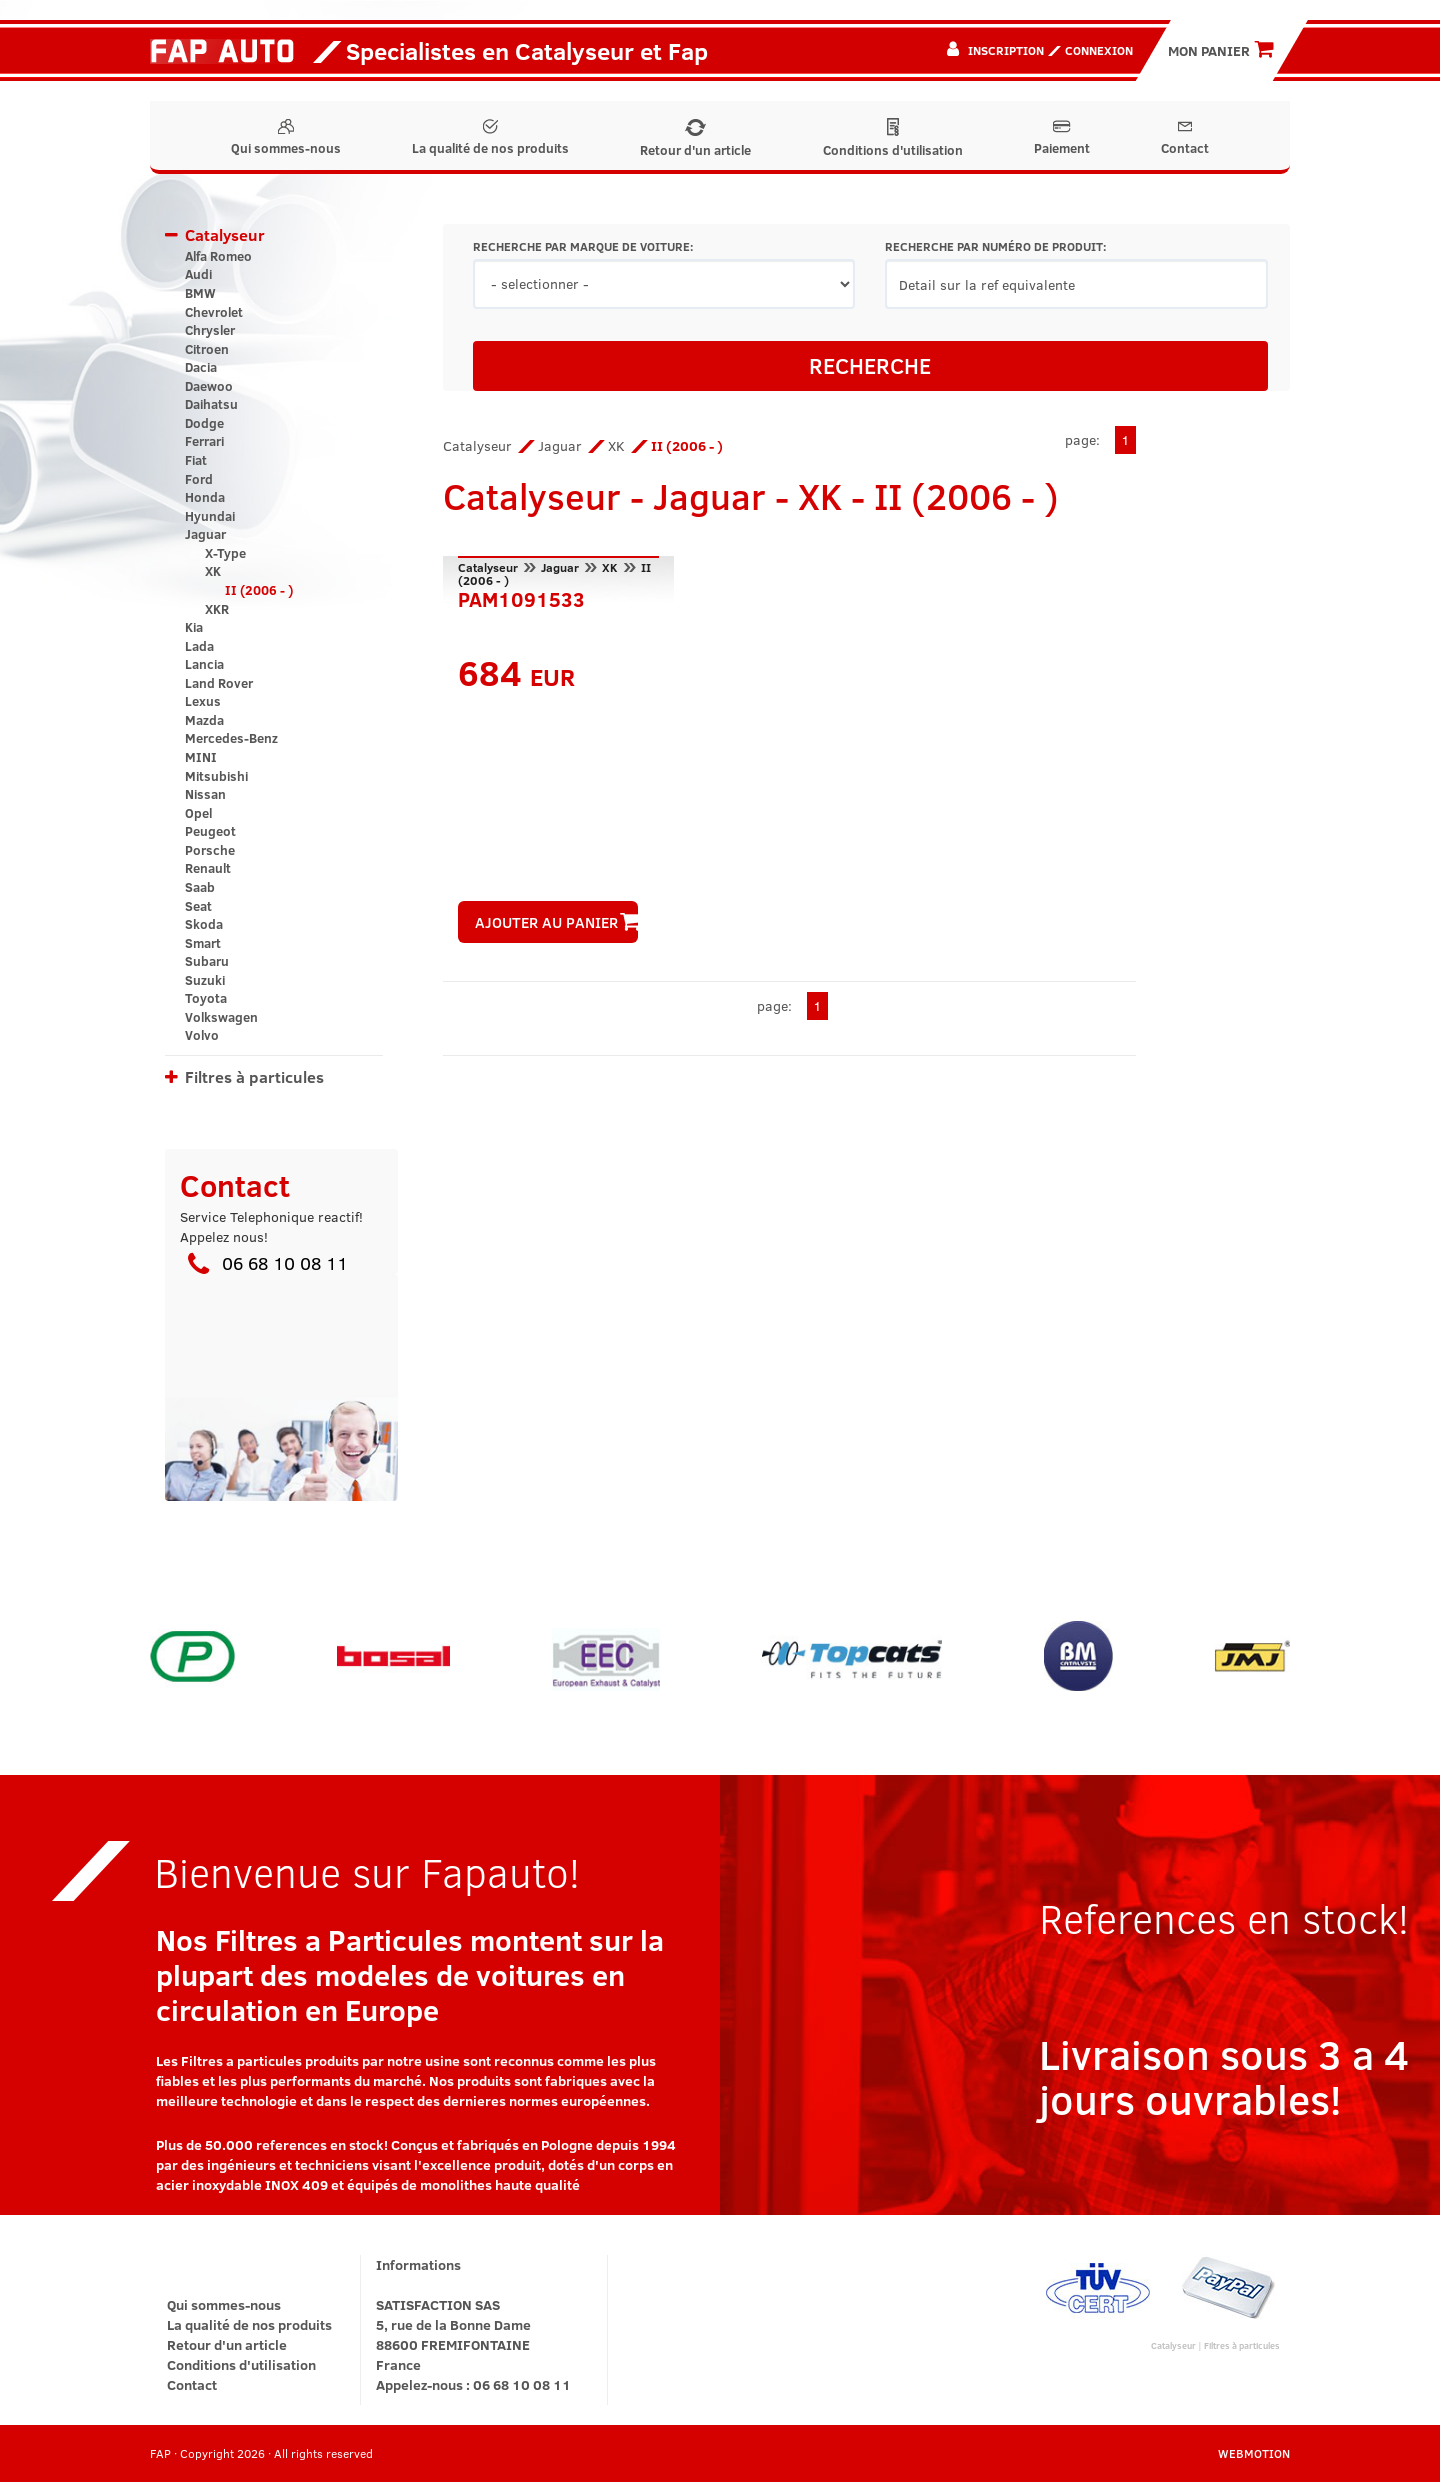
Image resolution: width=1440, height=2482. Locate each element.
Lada (199, 646)
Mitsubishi (216, 776)
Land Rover (219, 683)
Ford (199, 479)
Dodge (204, 423)
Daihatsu (211, 404)
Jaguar (205, 534)
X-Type (225, 553)
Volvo (202, 1035)
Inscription (1006, 50)
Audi (198, 274)
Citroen (207, 349)
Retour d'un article (695, 139)
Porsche (210, 850)
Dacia (201, 367)
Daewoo (209, 386)
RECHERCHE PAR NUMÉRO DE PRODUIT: (995, 246)
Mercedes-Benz (231, 738)
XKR (217, 609)
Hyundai (210, 516)
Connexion (1099, 50)
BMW (200, 293)
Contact (1185, 138)
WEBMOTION (1254, 2453)
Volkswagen (221, 1017)
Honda (205, 497)
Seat (198, 906)
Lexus (203, 701)
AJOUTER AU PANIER (557, 922)
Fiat (196, 460)
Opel (198, 813)
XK (213, 571)
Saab (200, 887)
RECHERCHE (870, 365)
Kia (194, 627)
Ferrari (204, 441)
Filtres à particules (254, 1076)
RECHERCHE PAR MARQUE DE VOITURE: (583, 246)
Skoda (204, 924)
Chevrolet (214, 312)
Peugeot (210, 831)
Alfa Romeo (218, 256)
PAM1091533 (521, 597)
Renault (208, 868)
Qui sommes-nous (286, 138)
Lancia (204, 664)
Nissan (205, 794)
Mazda (204, 720)
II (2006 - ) (259, 590)
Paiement (1062, 138)
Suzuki (205, 980)
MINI (201, 757)
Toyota (206, 998)
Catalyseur (225, 234)
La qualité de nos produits (490, 138)
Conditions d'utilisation (893, 138)
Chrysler (210, 330)
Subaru (207, 961)
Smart (203, 943)
